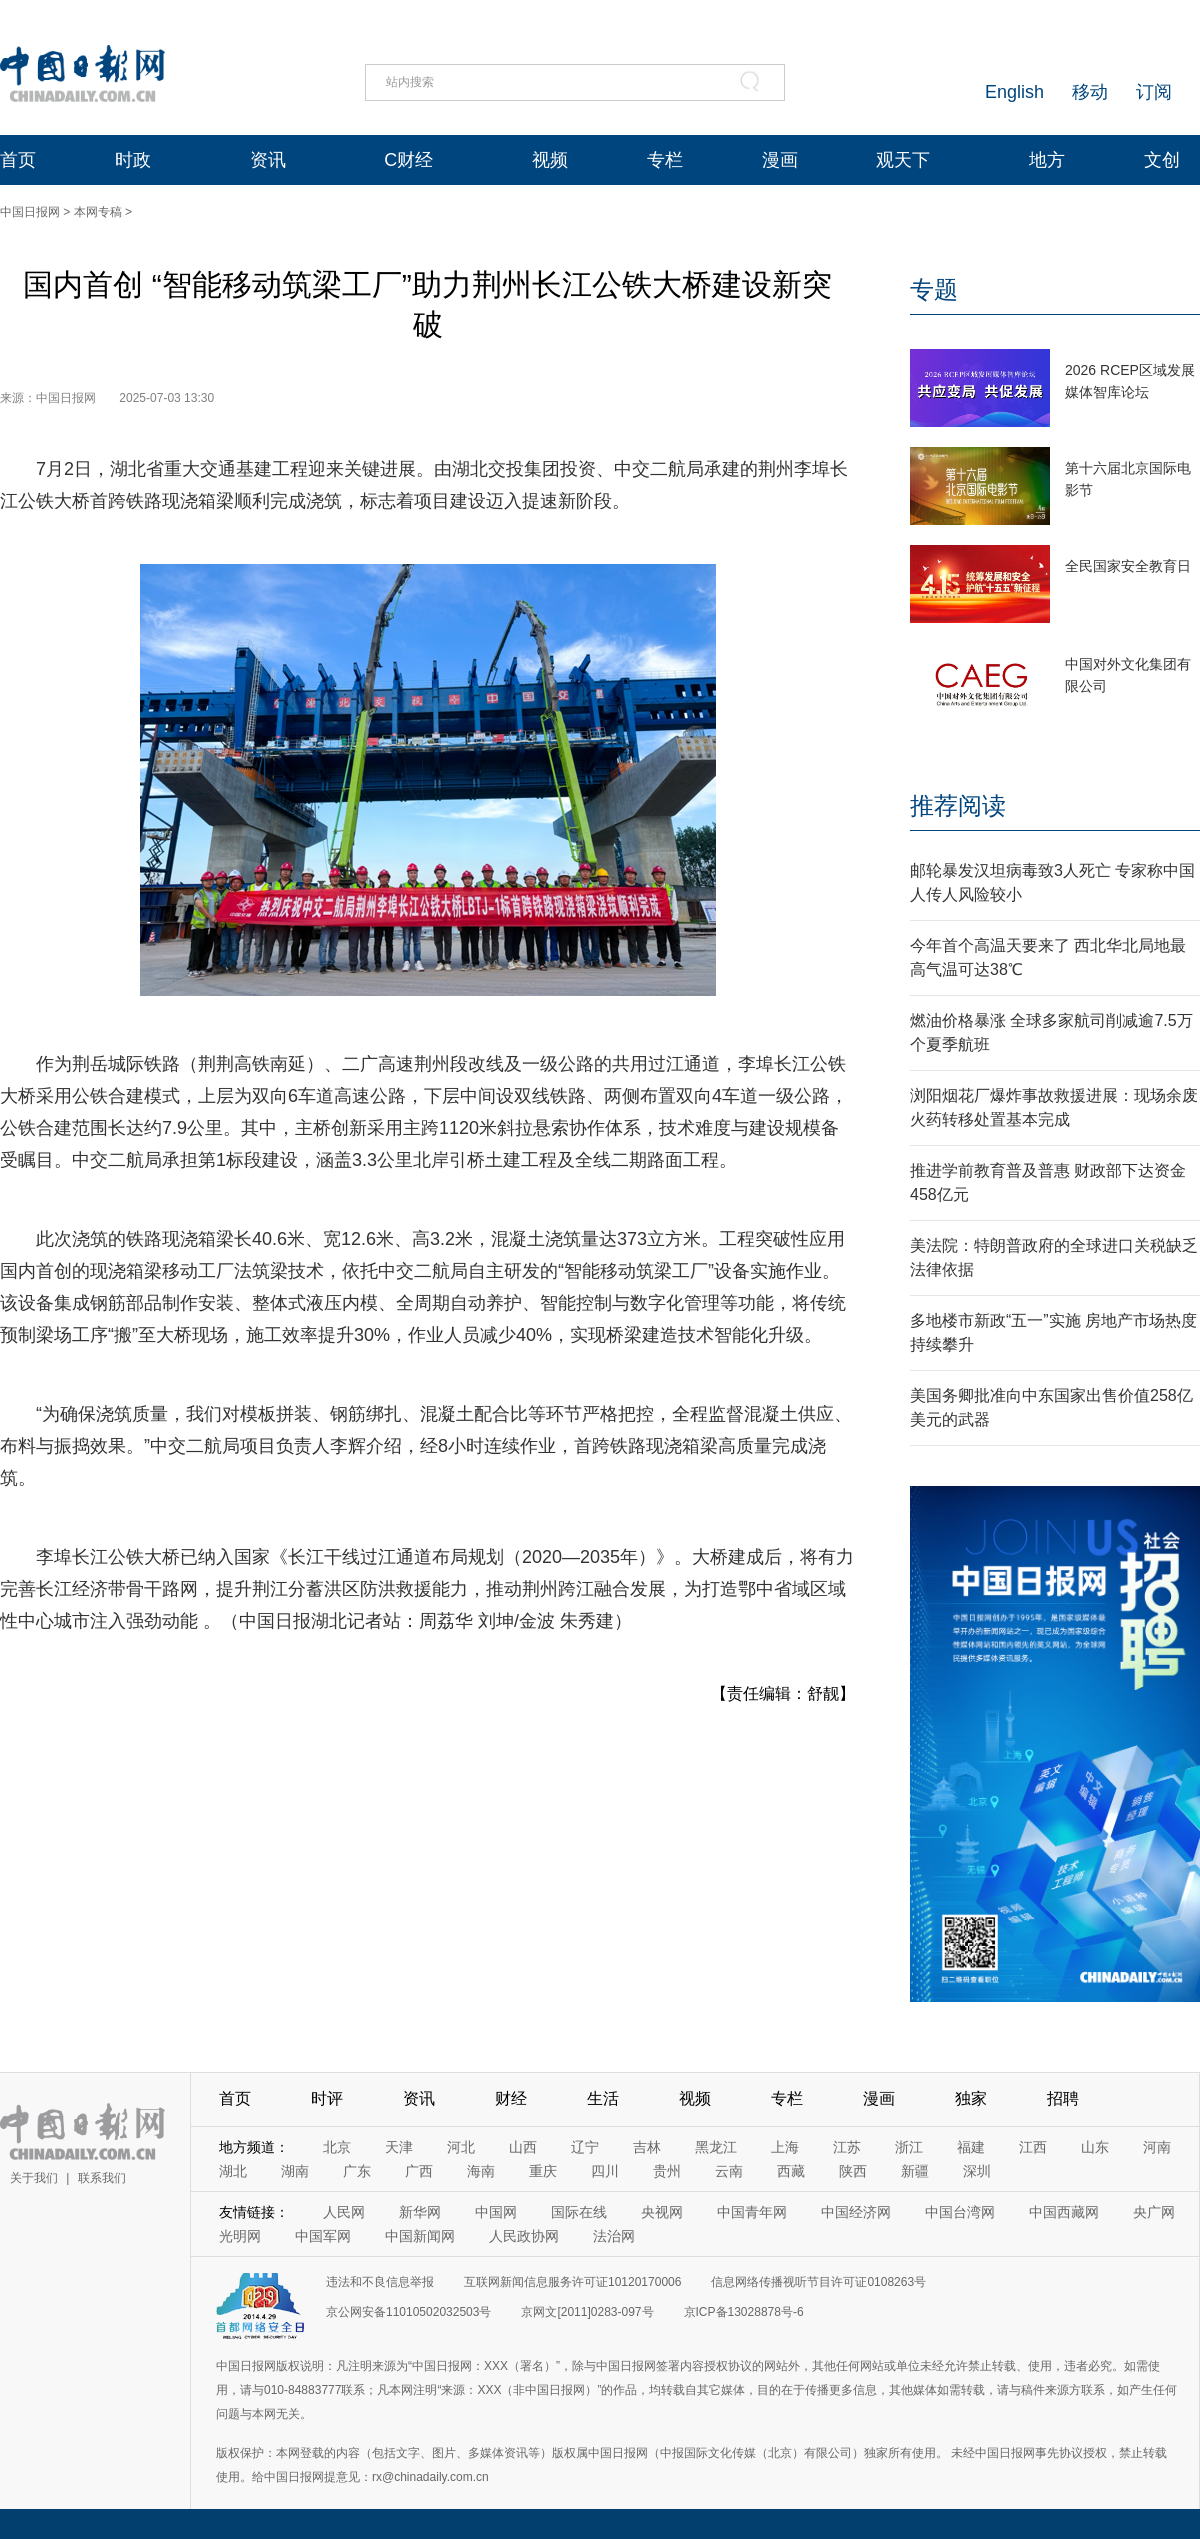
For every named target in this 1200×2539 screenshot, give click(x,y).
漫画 (780, 160)
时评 (327, 2098)
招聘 (1063, 2098)
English (1014, 92)
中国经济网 (856, 2212)
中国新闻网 (420, 2236)
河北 (461, 2147)
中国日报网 (30, 212)
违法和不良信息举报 (380, 2282)
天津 (399, 2147)
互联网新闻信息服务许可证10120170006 (572, 2282)
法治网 (614, 2236)
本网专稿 (98, 212)
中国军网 (323, 2236)
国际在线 (579, 2212)
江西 (1033, 2147)
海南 (481, 2171)
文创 (1162, 160)
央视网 (662, 2212)
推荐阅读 (958, 805)
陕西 (853, 2171)
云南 (729, 2171)
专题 (934, 289)
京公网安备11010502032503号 (408, 2312)
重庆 (543, 2171)
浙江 (909, 2147)
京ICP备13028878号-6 (744, 2312)
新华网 (420, 2212)
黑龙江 (716, 2147)
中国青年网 (752, 2212)
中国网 (496, 2212)
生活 (603, 2098)
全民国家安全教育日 (1128, 566)
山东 (1095, 2147)
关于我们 (34, 2178)
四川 (605, 2171)
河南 (1157, 2147)
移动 (1090, 92)
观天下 (903, 160)
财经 (511, 2098)
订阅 (1154, 92)
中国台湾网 (960, 2212)
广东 (357, 2171)
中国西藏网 (1064, 2212)
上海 (785, 2147)
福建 (971, 2147)
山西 (523, 2147)
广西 (419, 2171)
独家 (971, 2098)
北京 (337, 2147)
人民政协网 (524, 2236)
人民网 (344, 2212)
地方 (1047, 160)
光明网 (240, 2236)
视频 (550, 160)
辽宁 (585, 2147)
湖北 (233, 2171)
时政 (133, 160)
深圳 (977, 2171)
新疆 (915, 2171)
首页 (18, 160)
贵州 (667, 2171)
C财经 (408, 160)
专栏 (665, 160)
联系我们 (102, 2178)
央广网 (1154, 2212)
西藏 (791, 2171)
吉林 (647, 2147)
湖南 (295, 2171)
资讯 (268, 160)
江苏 (847, 2147)
